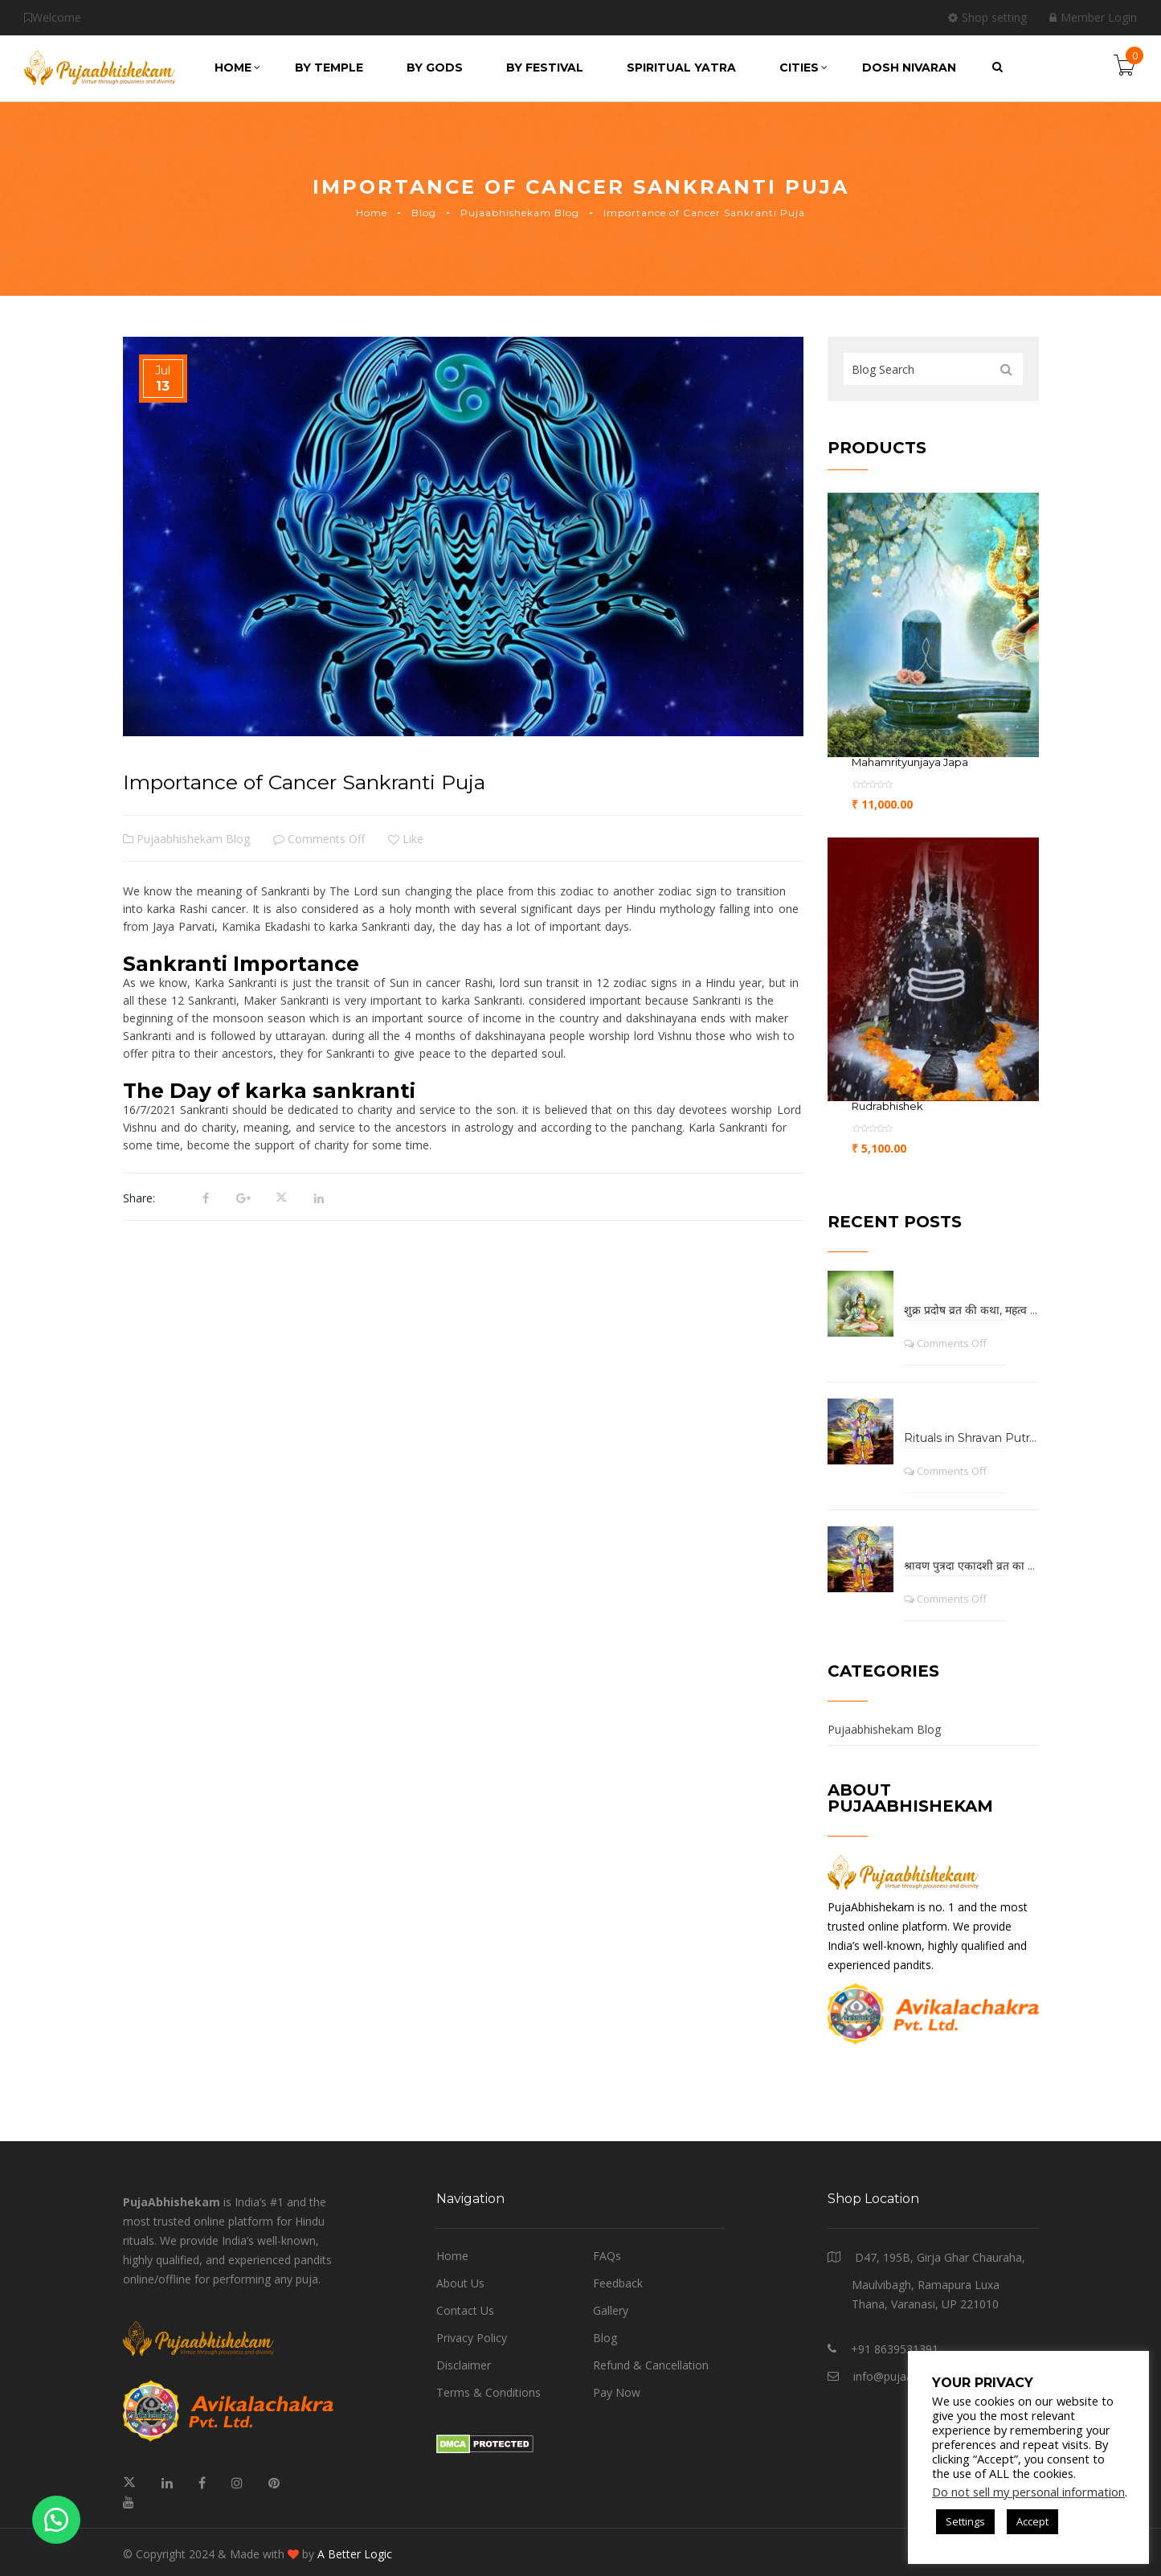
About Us (460, 2283)
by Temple (329, 67)
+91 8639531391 (894, 2349)
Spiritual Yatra (681, 67)
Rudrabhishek (887, 1106)
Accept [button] (1032, 2521)
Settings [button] (965, 2521)
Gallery (610, 2310)
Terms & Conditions (488, 2392)
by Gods (435, 67)
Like (405, 838)
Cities (803, 67)
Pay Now (616, 2392)
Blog (423, 213)
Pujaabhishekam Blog (519, 213)
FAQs (607, 2255)
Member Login (1093, 17)
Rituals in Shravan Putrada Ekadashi (971, 1438)
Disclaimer (463, 2365)
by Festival (544, 67)
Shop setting (987, 17)
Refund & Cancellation (651, 2365)
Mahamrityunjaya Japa (910, 762)
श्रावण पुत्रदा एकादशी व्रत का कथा (971, 1565)
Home (237, 67)
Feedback (618, 2283)
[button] (56, 2520)
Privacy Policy (471, 2337)
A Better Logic (354, 2554)
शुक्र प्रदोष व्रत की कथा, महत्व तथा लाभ (971, 1310)
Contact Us (465, 2310)
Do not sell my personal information (1028, 2492)
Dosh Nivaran (909, 67)
